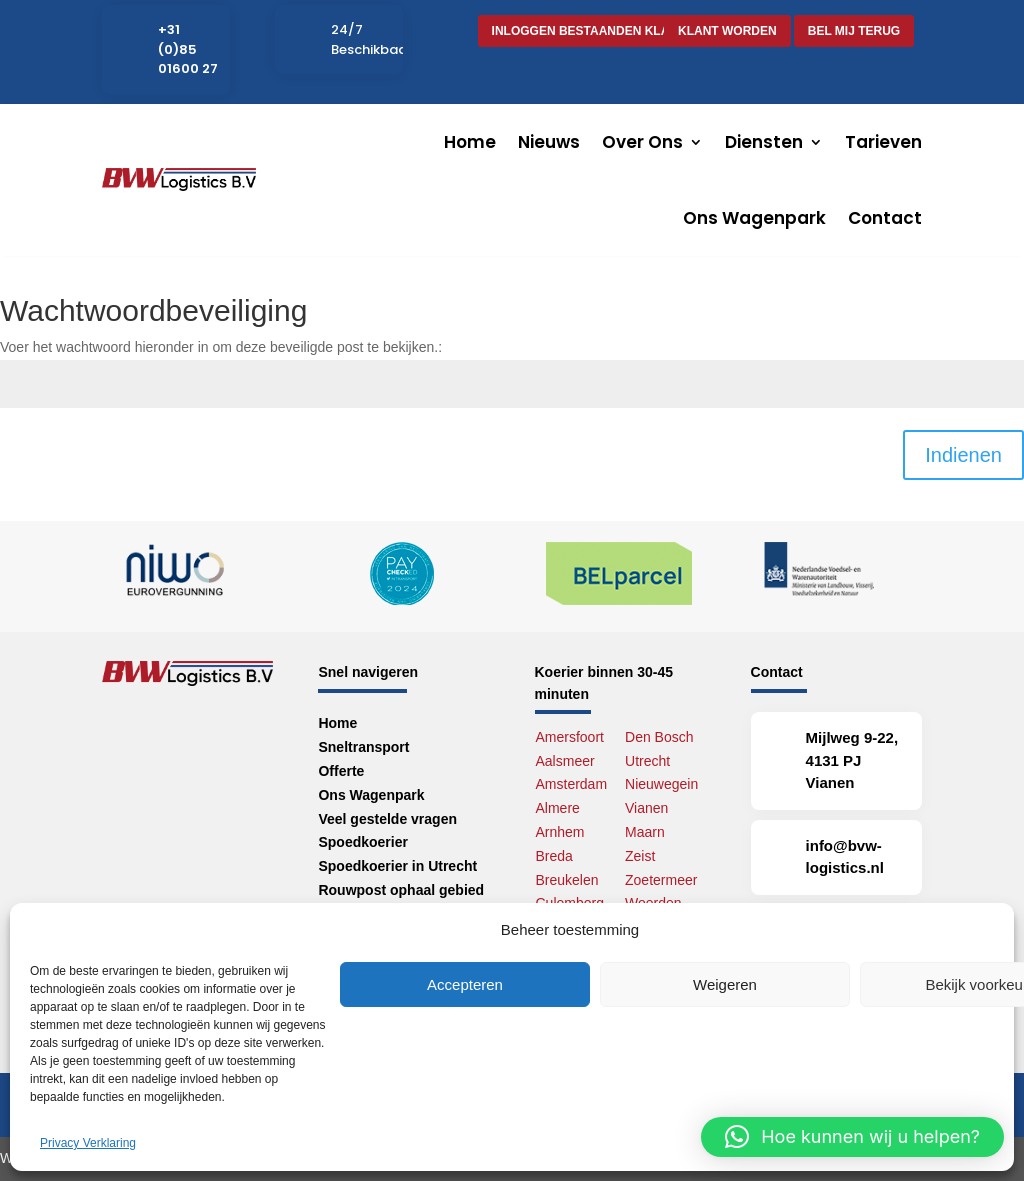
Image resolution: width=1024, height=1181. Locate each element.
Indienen (963, 455)
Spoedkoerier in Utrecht (397, 866)
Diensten (764, 142)
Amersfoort (570, 737)
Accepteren (465, 984)
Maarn (645, 832)
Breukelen (567, 880)
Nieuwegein (661, 784)
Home (470, 142)
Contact (885, 218)
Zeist (640, 856)
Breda (554, 856)
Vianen (646, 808)
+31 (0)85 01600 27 (188, 49)
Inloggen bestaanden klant (589, 31)
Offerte (341, 771)
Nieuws (549, 142)
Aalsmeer (565, 761)
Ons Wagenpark (754, 218)
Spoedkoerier (362, 842)
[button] (852, 1137)
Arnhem (560, 832)
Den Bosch (659, 737)
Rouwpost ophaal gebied (401, 890)
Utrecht (647, 761)
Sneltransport (363, 747)
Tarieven (883, 142)
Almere (558, 808)
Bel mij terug (854, 31)
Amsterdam (572, 784)
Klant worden (727, 31)
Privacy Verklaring (88, 1143)
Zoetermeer (661, 880)
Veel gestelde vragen (387, 819)
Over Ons (642, 142)
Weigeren (725, 984)
